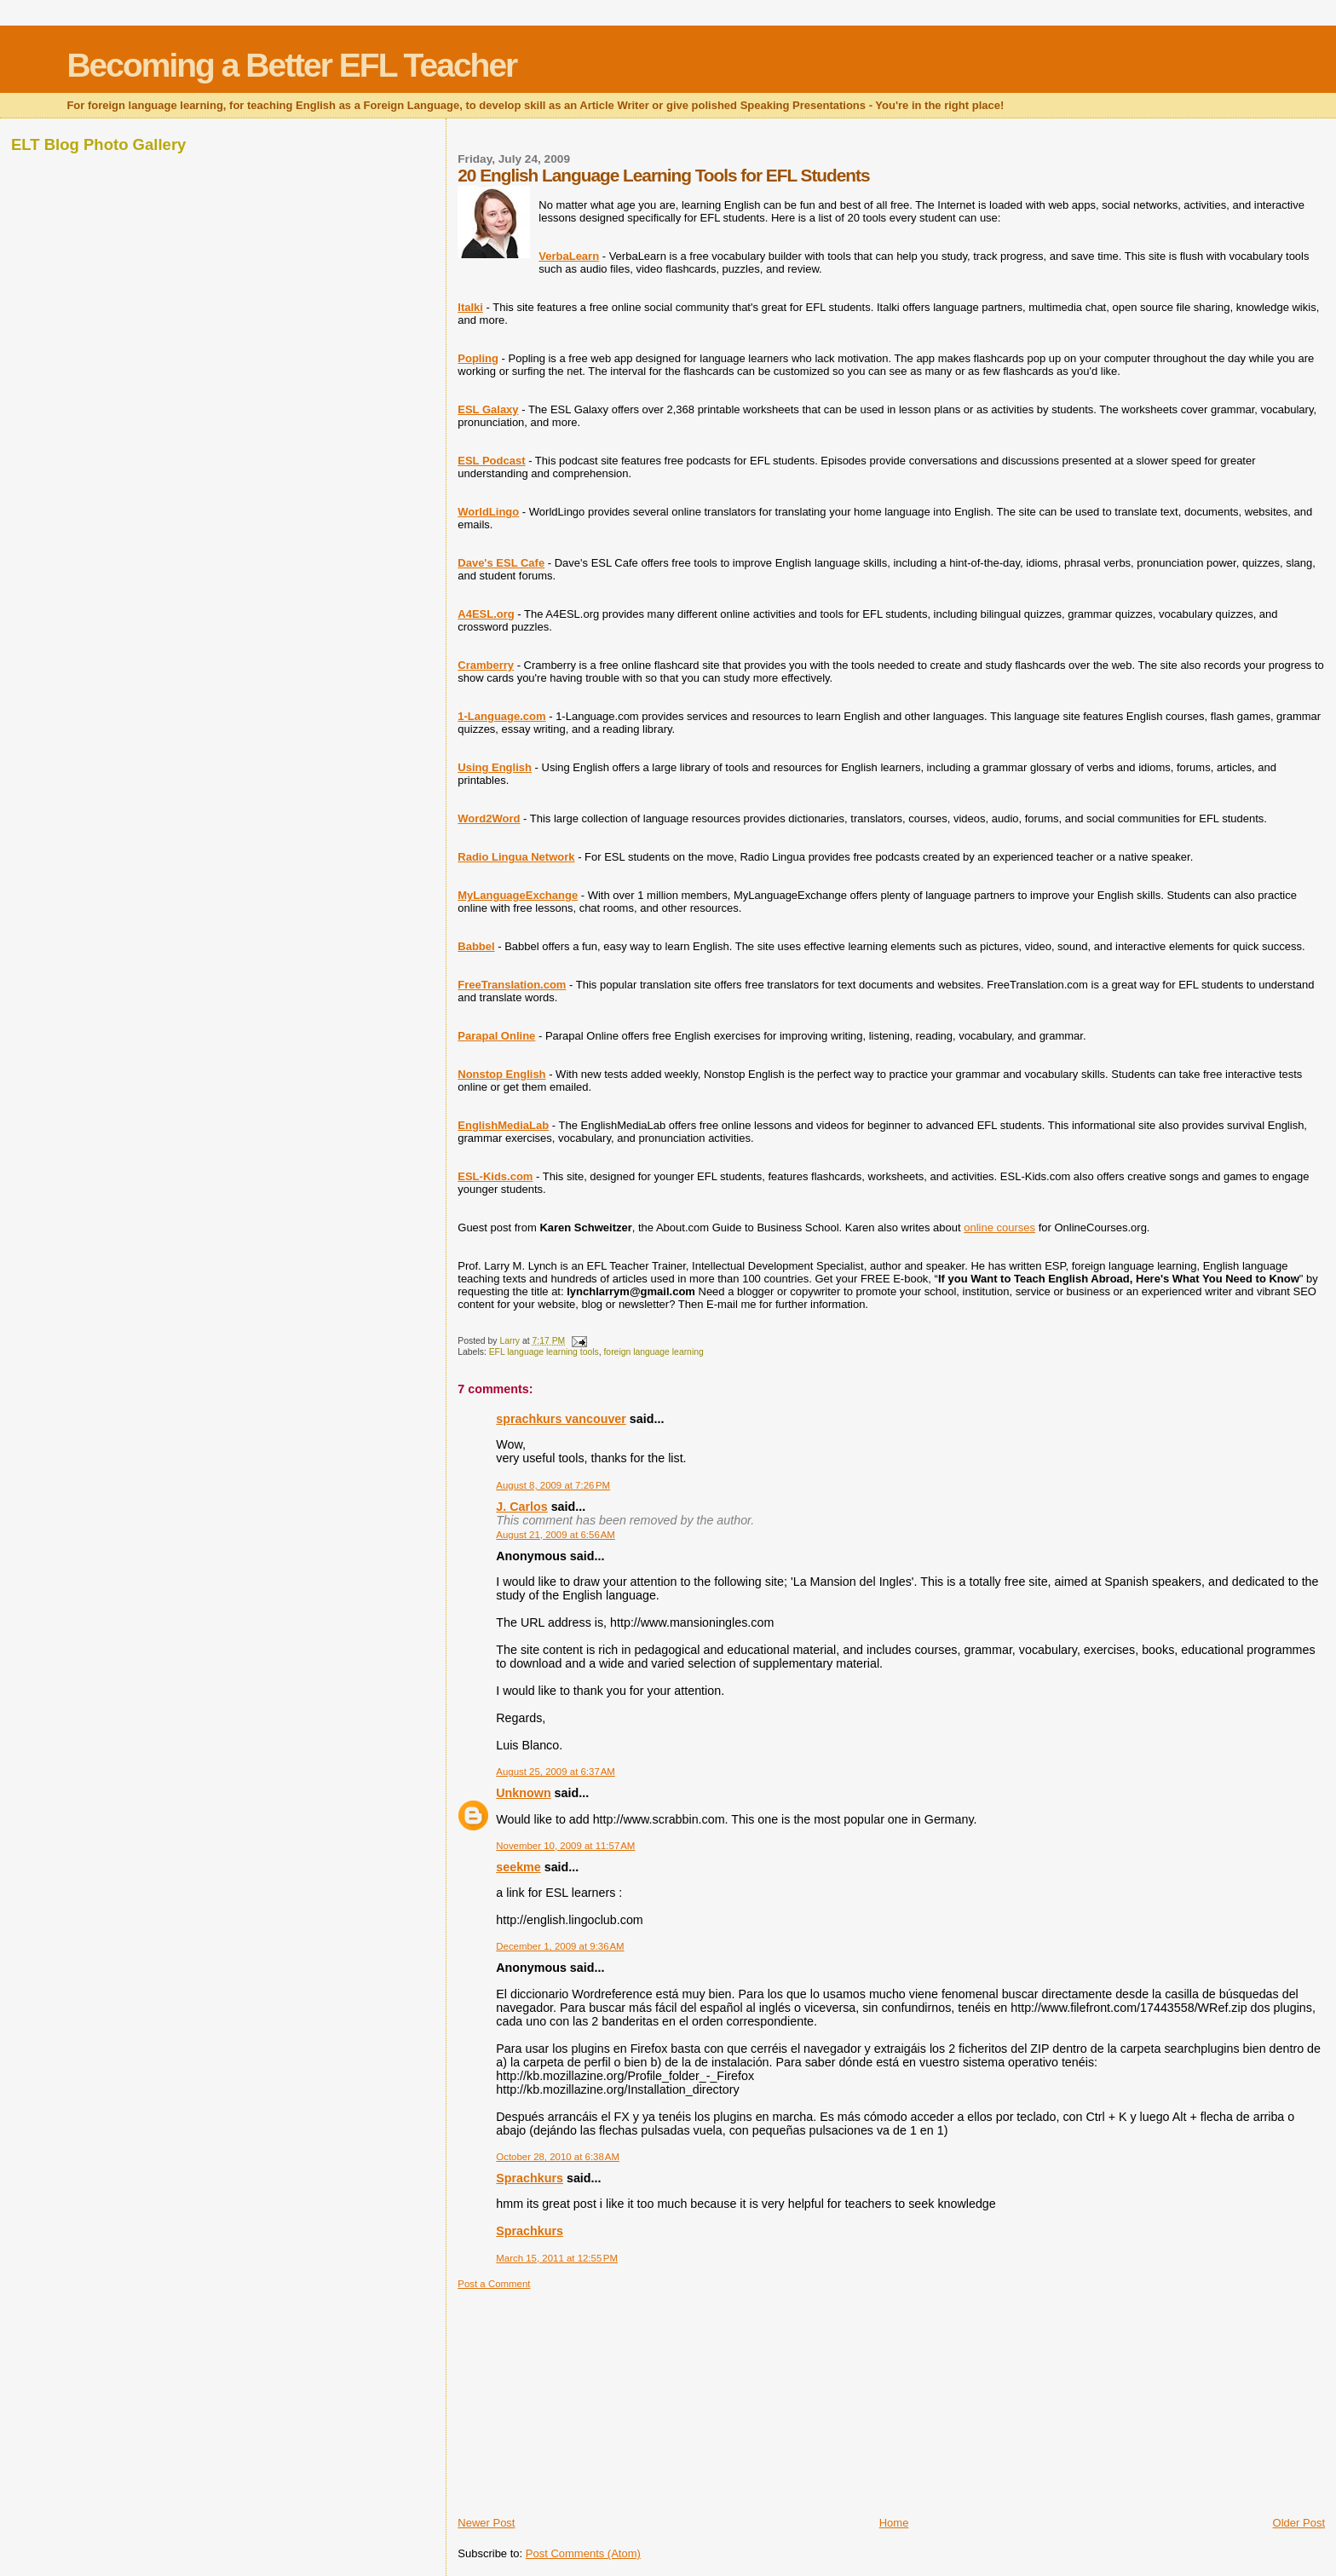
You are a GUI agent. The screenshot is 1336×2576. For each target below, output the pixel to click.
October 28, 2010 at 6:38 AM (557, 2157)
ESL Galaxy (488, 409)
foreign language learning (653, 1352)
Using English (495, 767)
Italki (470, 307)
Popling (478, 358)
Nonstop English (501, 1074)
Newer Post (486, 2522)
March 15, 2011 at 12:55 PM (557, 2258)
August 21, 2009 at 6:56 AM (555, 1535)
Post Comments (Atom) (583, 2553)
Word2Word (489, 818)
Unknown (523, 1793)
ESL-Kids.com (495, 1176)
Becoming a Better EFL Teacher (291, 65)
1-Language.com (501, 716)
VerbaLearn (568, 256)
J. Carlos (521, 1506)
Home (894, 2522)
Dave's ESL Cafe (501, 562)
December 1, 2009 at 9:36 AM (560, 1946)
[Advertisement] (585, 2396)
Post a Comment (494, 2284)
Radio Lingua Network (516, 856)
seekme (518, 1867)
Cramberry (486, 665)
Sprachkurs (529, 2178)
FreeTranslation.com (512, 984)
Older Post (1299, 2522)
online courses (999, 1227)
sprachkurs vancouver (561, 1419)
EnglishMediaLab (503, 1125)
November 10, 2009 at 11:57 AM (565, 1846)
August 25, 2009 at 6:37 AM (555, 1771)
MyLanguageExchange (518, 895)
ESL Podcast (491, 460)
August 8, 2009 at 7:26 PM (553, 1485)
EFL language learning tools (544, 1352)
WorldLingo (488, 511)
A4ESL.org (486, 614)
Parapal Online (496, 1035)
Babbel (476, 946)
